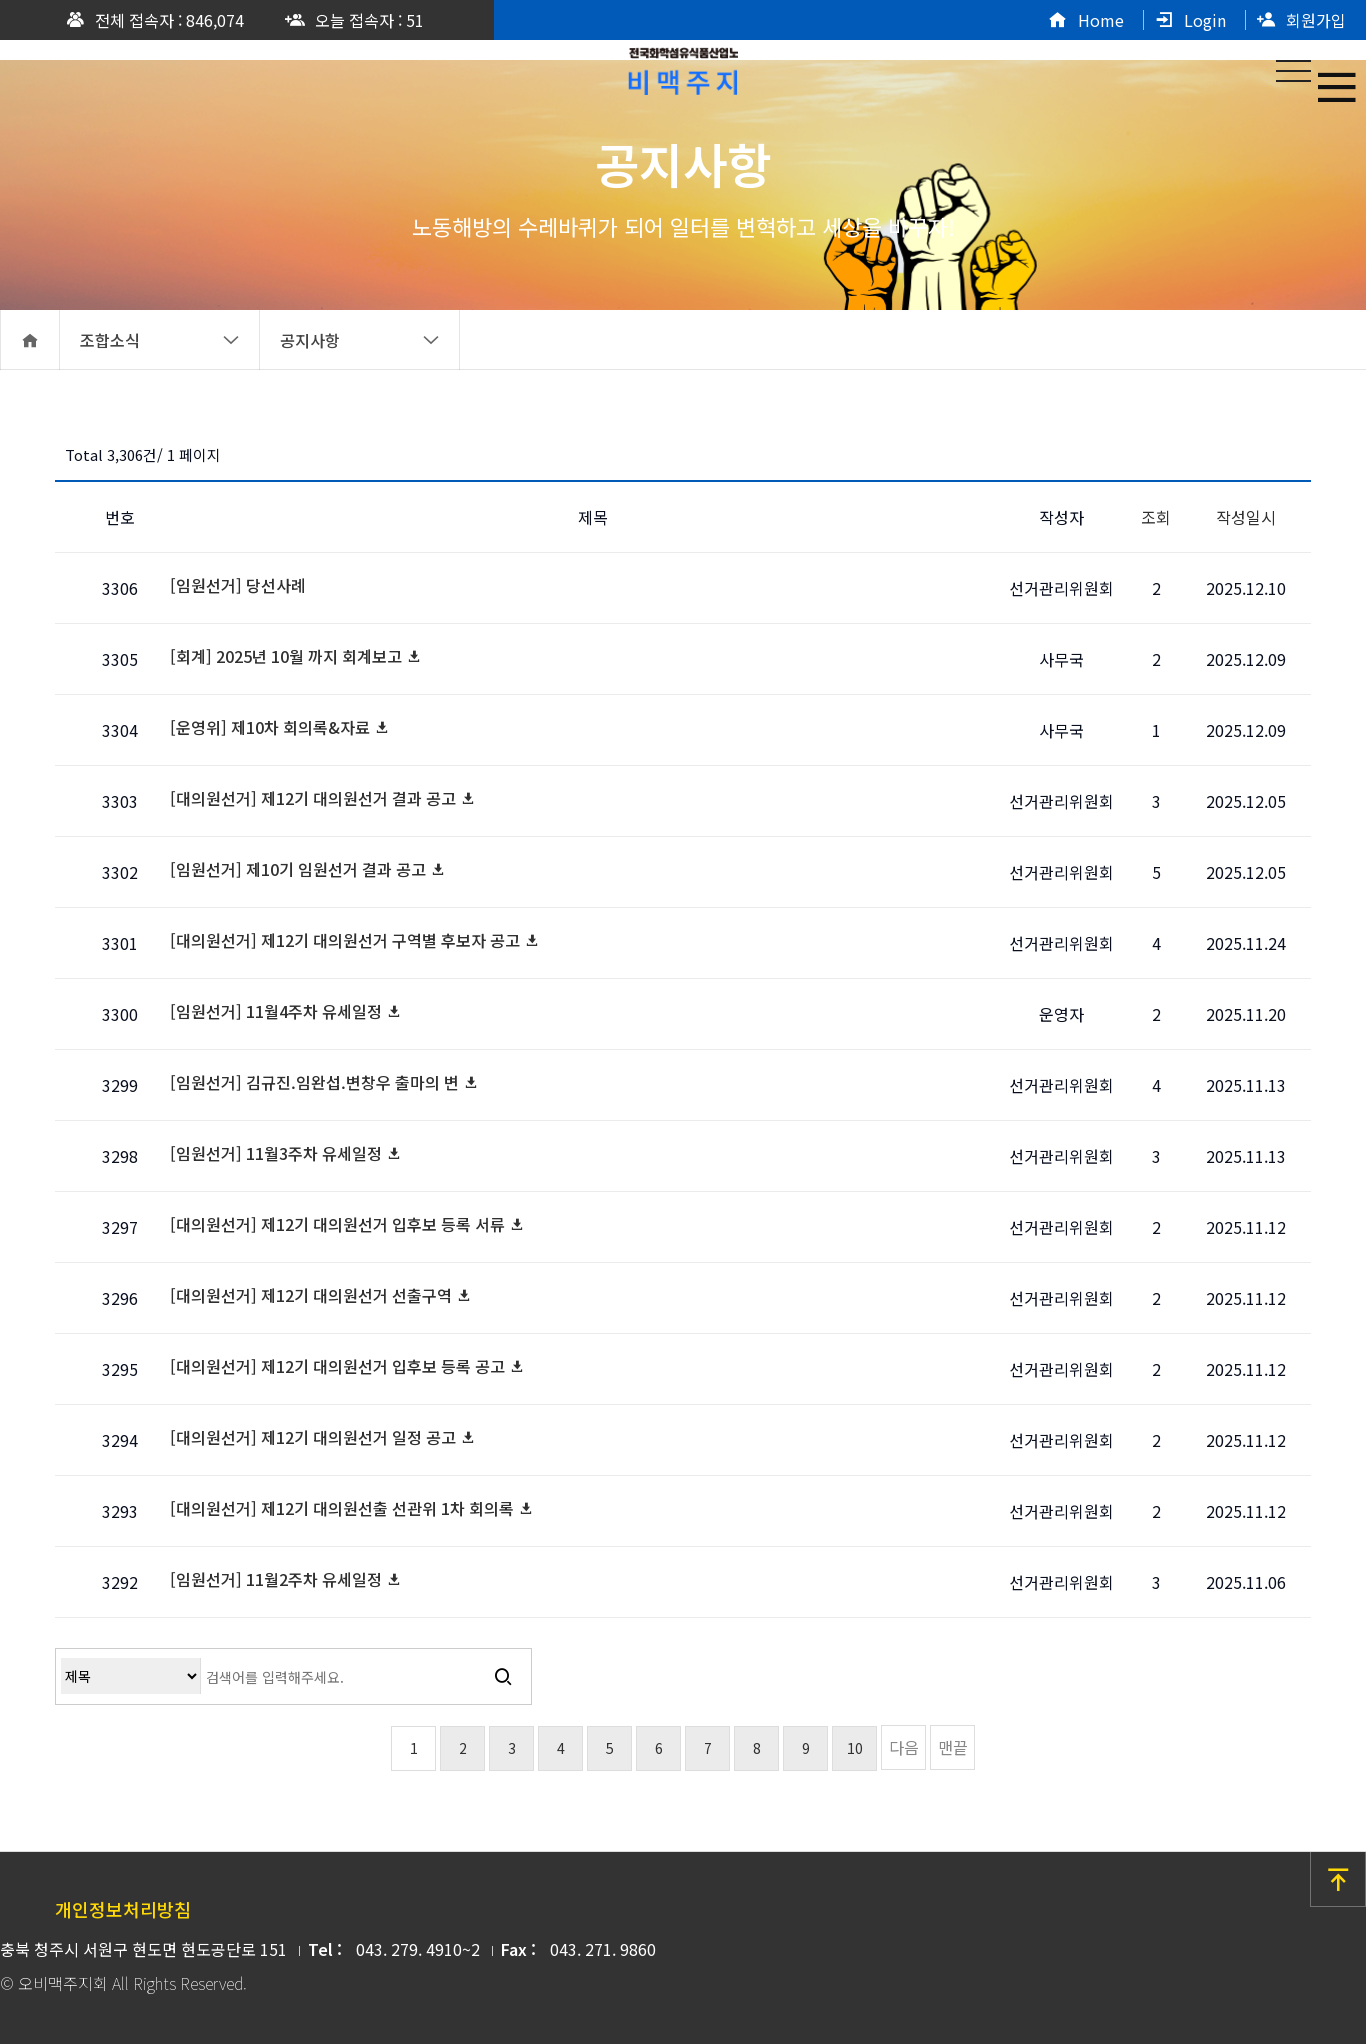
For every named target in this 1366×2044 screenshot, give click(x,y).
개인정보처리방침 (123, 1909)
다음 (904, 1747)
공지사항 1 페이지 (683, 67)
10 (855, 1748)
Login (1190, 20)
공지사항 (360, 340)
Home (1086, 20)
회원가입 (1301, 20)
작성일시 (1246, 517)
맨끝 (953, 1747)
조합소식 (160, 340)
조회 (1156, 517)
